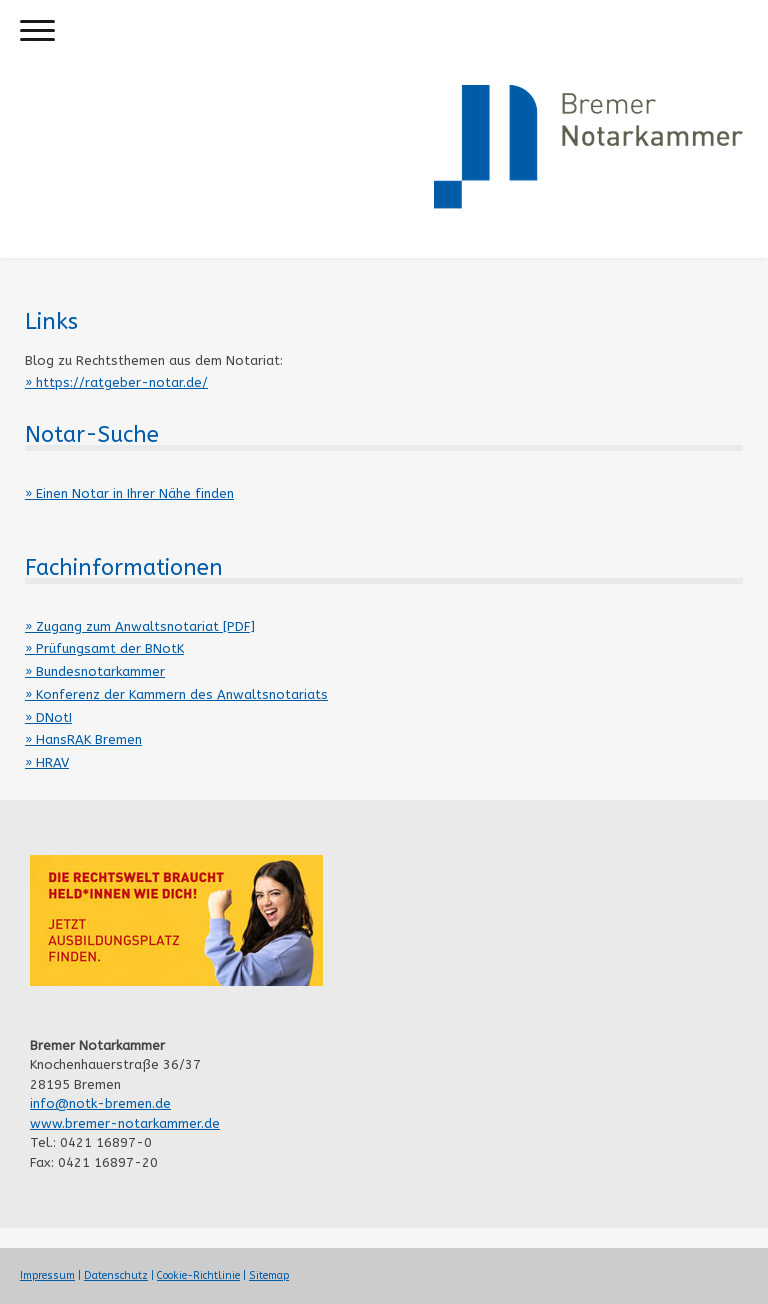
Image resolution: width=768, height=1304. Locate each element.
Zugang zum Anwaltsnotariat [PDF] (145, 626)
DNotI (54, 717)
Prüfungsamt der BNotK (110, 648)
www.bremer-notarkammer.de (125, 1123)
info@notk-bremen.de (100, 1103)
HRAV (52, 762)
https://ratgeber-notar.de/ (122, 382)
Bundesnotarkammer (100, 671)
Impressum (47, 1275)
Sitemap (269, 1275)
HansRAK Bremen (89, 739)
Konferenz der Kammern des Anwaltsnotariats (182, 694)
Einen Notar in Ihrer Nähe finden (135, 493)
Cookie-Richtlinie (198, 1275)
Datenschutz (116, 1275)
